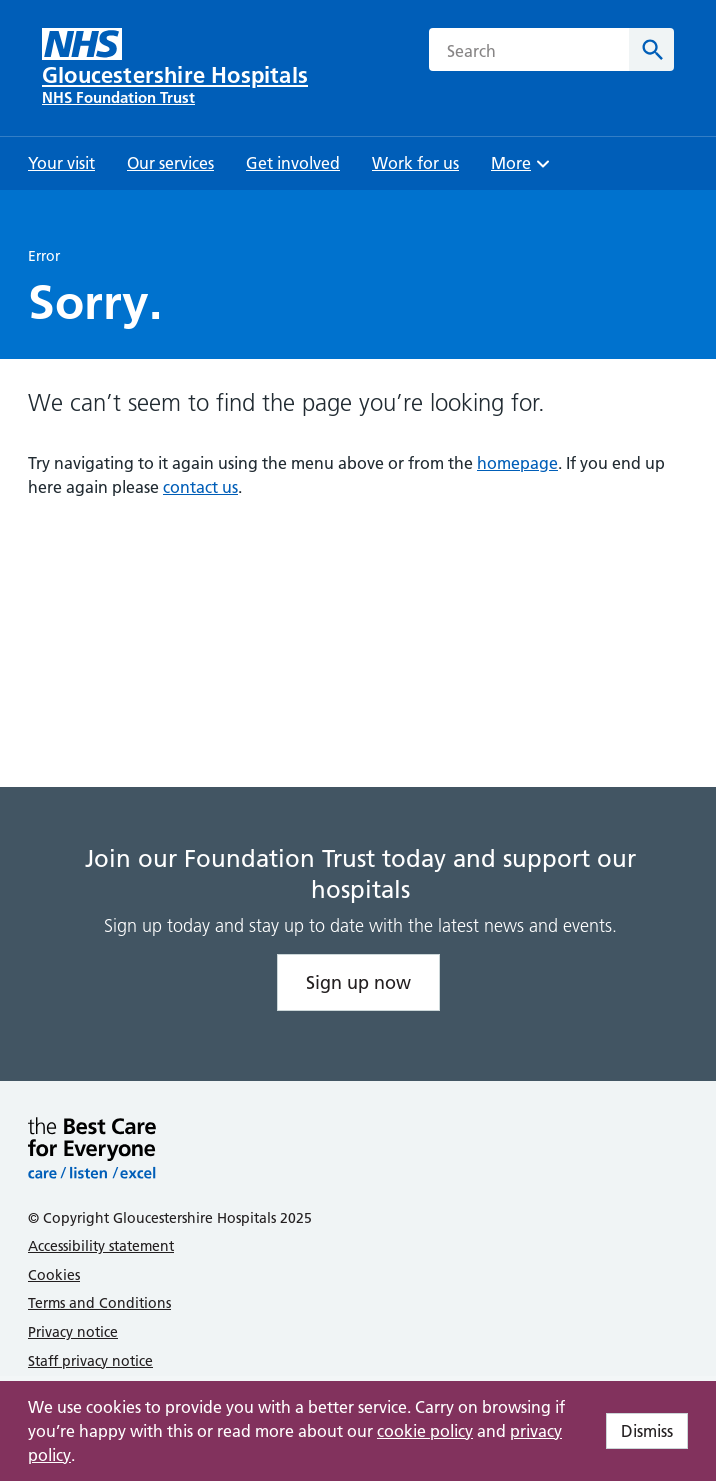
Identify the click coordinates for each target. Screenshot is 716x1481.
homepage (517, 463)
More (523, 169)
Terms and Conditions (99, 1303)
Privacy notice (73, 1332)
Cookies (54, 1275)
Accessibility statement (101, 1246)
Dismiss (647, 1431)
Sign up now (358, 982)
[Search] (651, 49)
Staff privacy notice (90, 1361)
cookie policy (425, 1431)
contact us (200, 487)
